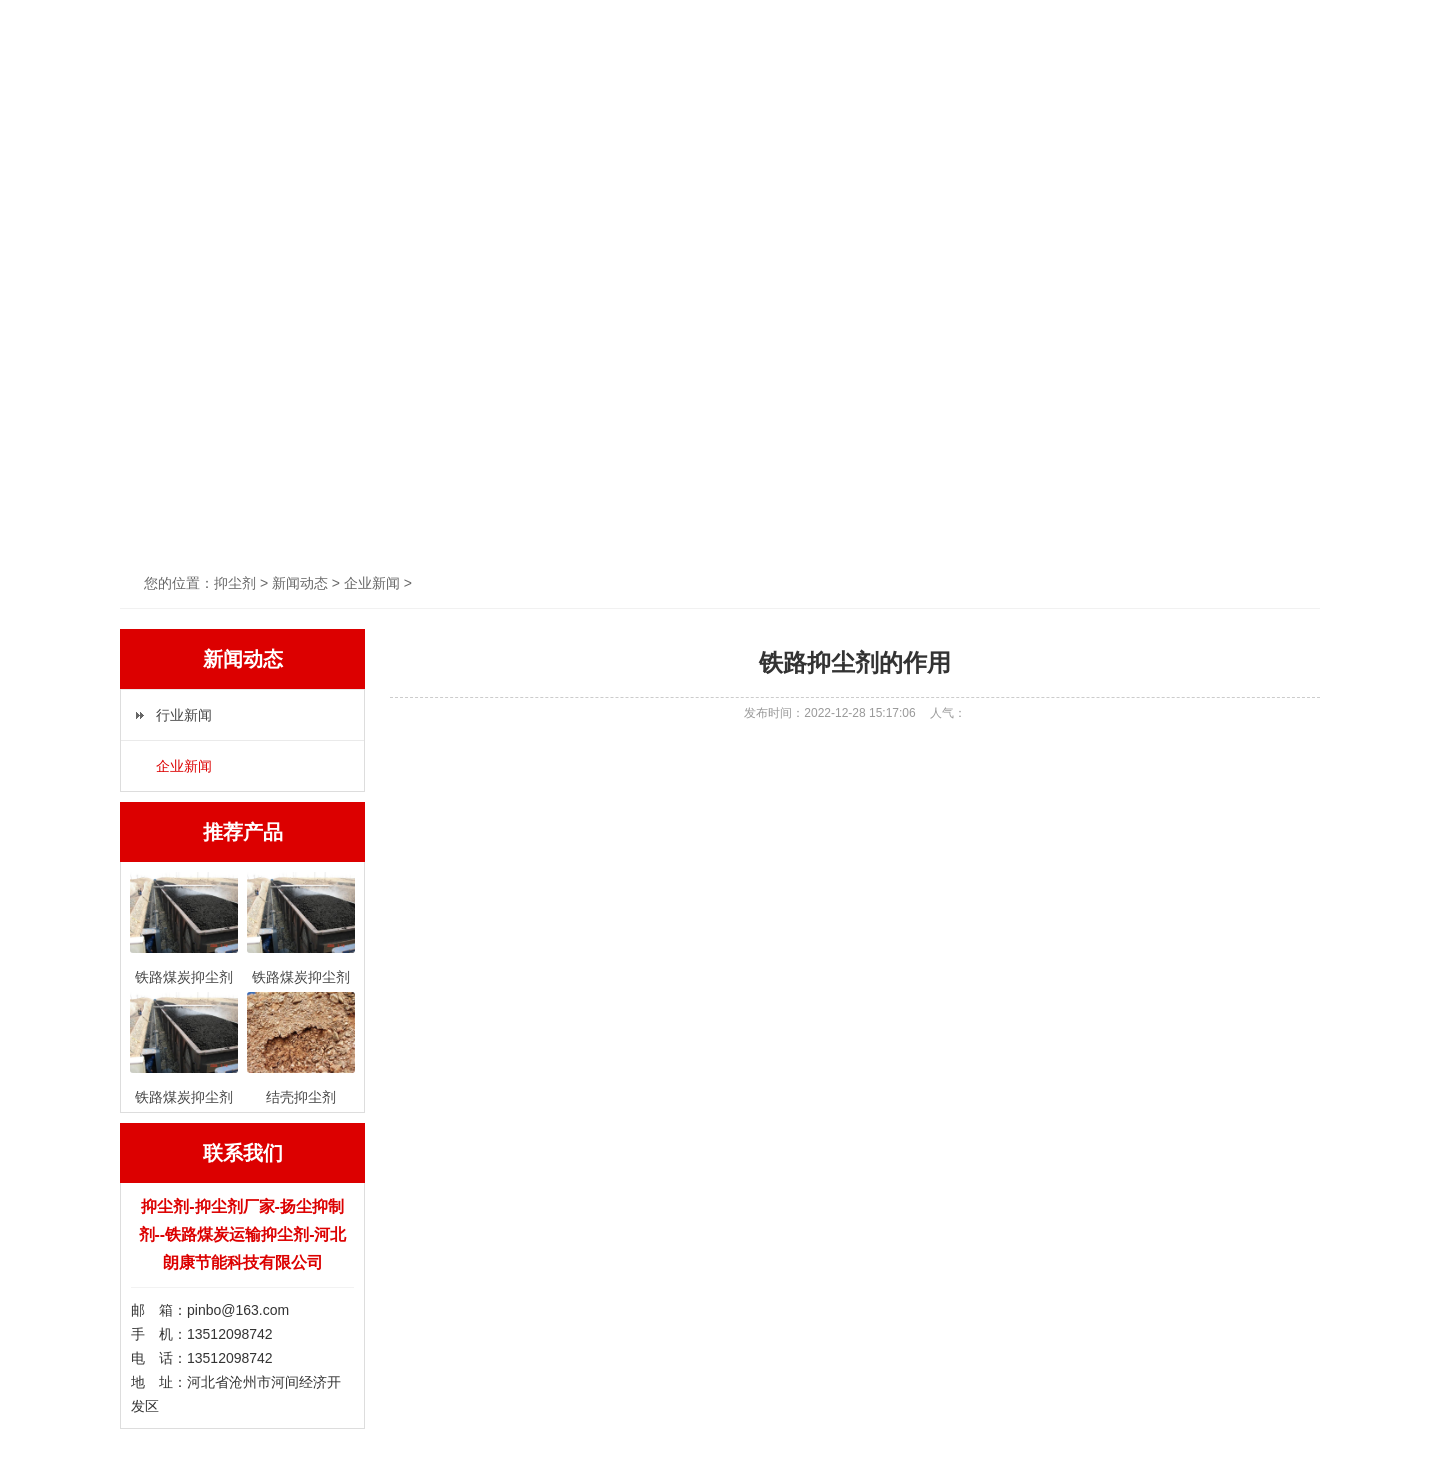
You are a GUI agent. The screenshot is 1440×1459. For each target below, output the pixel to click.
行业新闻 (184, 715)
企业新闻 (184, 766)
